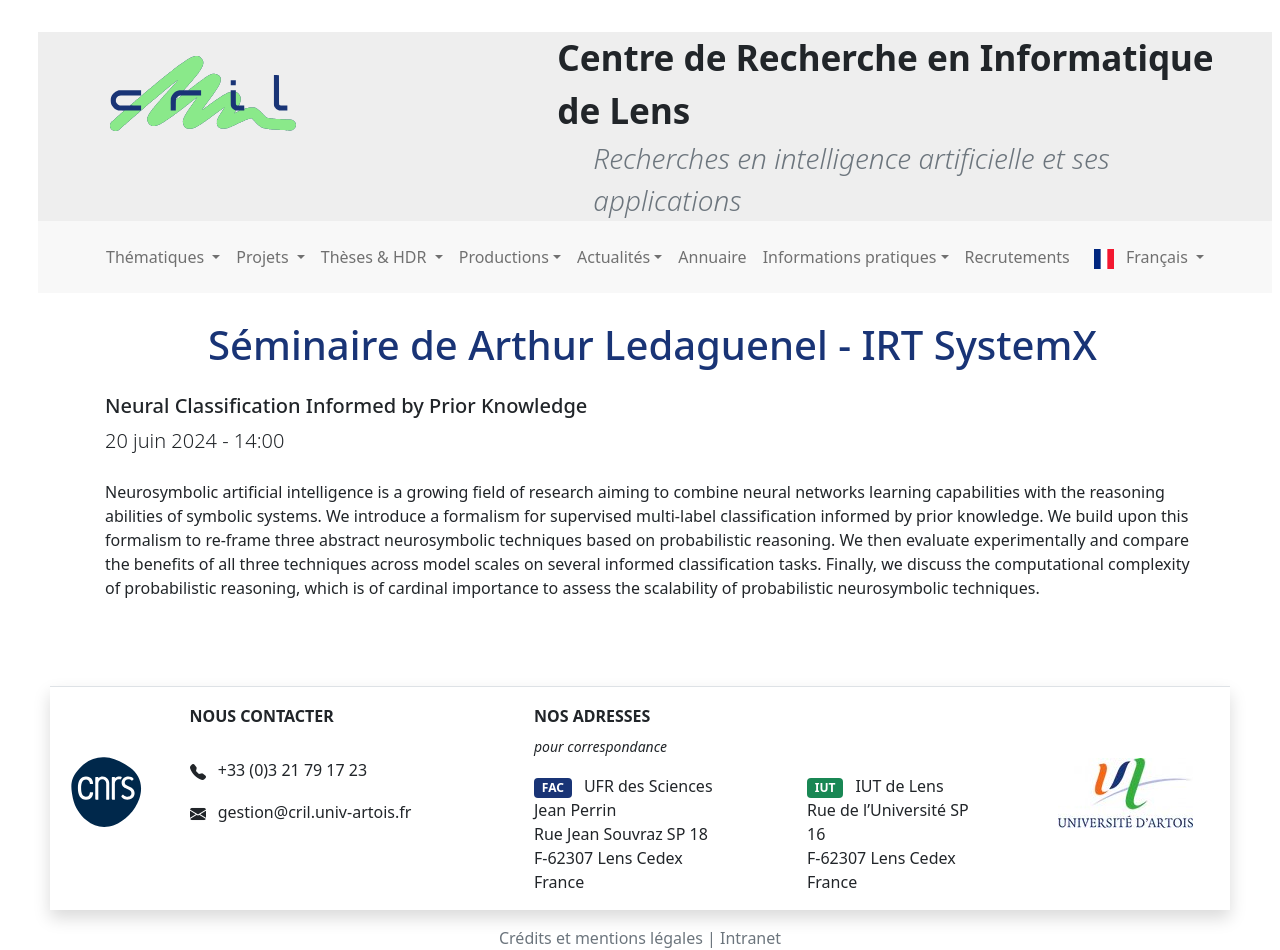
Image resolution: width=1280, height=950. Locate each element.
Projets (264, 257)
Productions (504, 257)
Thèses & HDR (376, 257)
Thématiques (157, 257)
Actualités (613, 257)
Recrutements (1017, 257)
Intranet (750, 938)
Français (1143, 257)
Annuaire (712, 257)
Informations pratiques (850, 257)
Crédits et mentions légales (601, 938)
